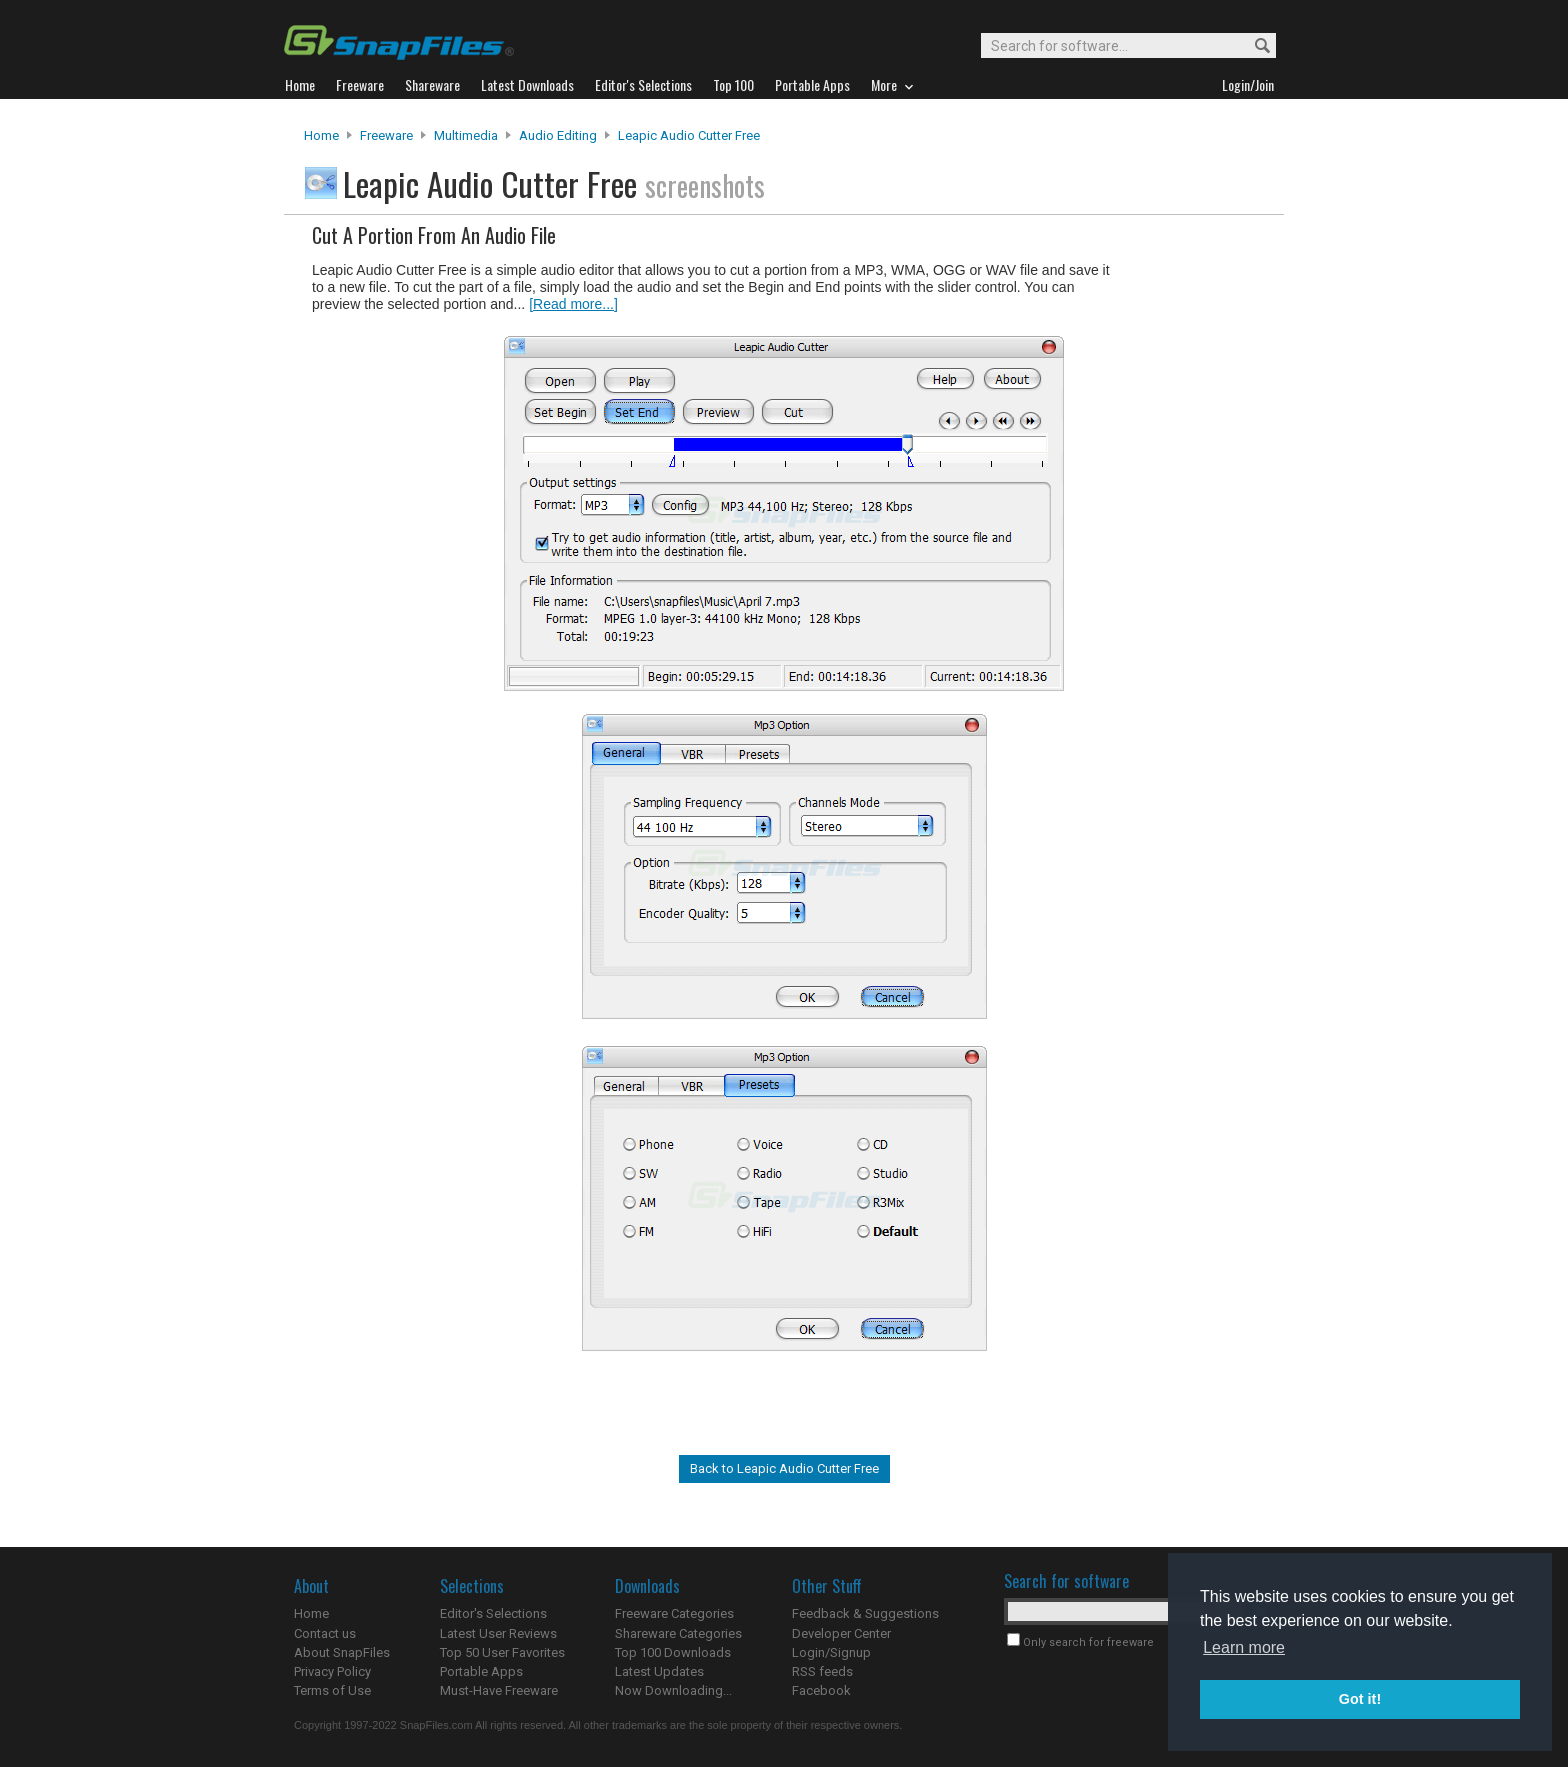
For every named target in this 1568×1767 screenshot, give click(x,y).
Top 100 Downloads (673, 1652)
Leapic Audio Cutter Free (689, 135)
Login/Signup (831, 1652)
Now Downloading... (673, 1690)
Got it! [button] (1360, 1699)
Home (321, 135)
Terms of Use (332, 1690)
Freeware (386, 135)
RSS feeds (822, 1671)
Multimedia (466, 135)
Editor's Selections (493, 1613)
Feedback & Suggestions (865, 1613)
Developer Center (841, 1633)
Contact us (325, 1633)
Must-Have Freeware (499, 1690)
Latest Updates (659, 1671)
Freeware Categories (674, 1613)
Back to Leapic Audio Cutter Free (784, 1468)
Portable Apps (481, 1671)
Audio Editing (558, 135)
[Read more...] (573, 304)
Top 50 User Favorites (502, 1652)
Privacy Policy (332, 1671)
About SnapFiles (342, 1652)
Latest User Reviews (498, 1633)
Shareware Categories (678, 1633)
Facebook (821, 1690)
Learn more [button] (1244, 1647)
